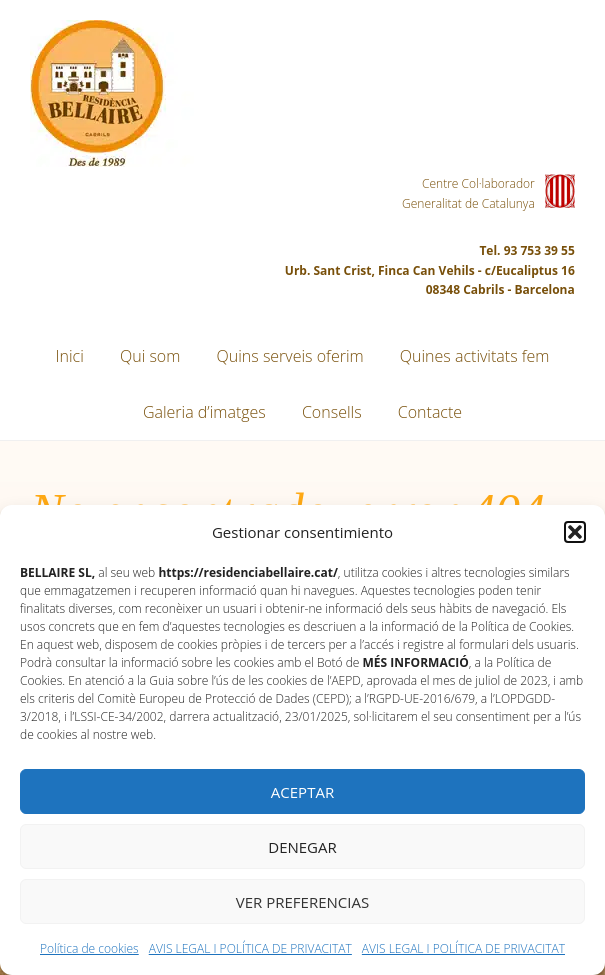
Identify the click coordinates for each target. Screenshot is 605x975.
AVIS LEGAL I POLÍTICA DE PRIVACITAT (250, 948)
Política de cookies (89, 948)
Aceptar (302, 792)
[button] (575, 532)
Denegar (302, 847)
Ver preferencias (302, 902)
